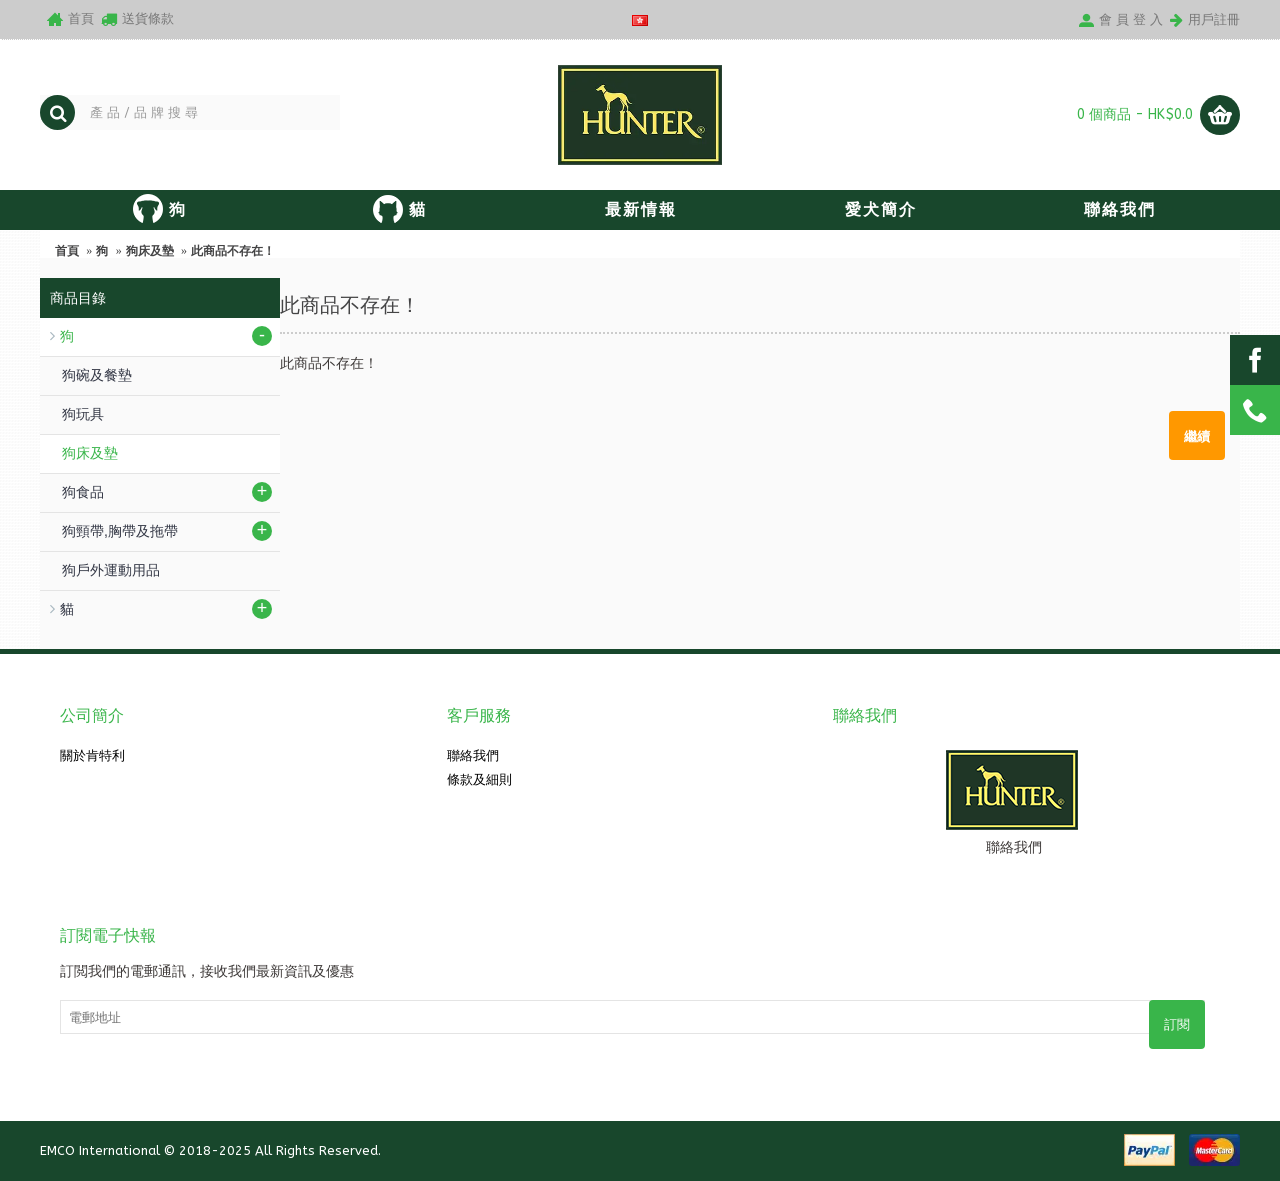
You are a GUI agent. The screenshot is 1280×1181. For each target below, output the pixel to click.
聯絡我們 (473, 755)
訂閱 (1177, 1024)
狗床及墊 (150, 251)
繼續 (1197, 435)
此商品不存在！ (233, 251)
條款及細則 (479, 779)
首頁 (67, 251)
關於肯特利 (92, 755)
